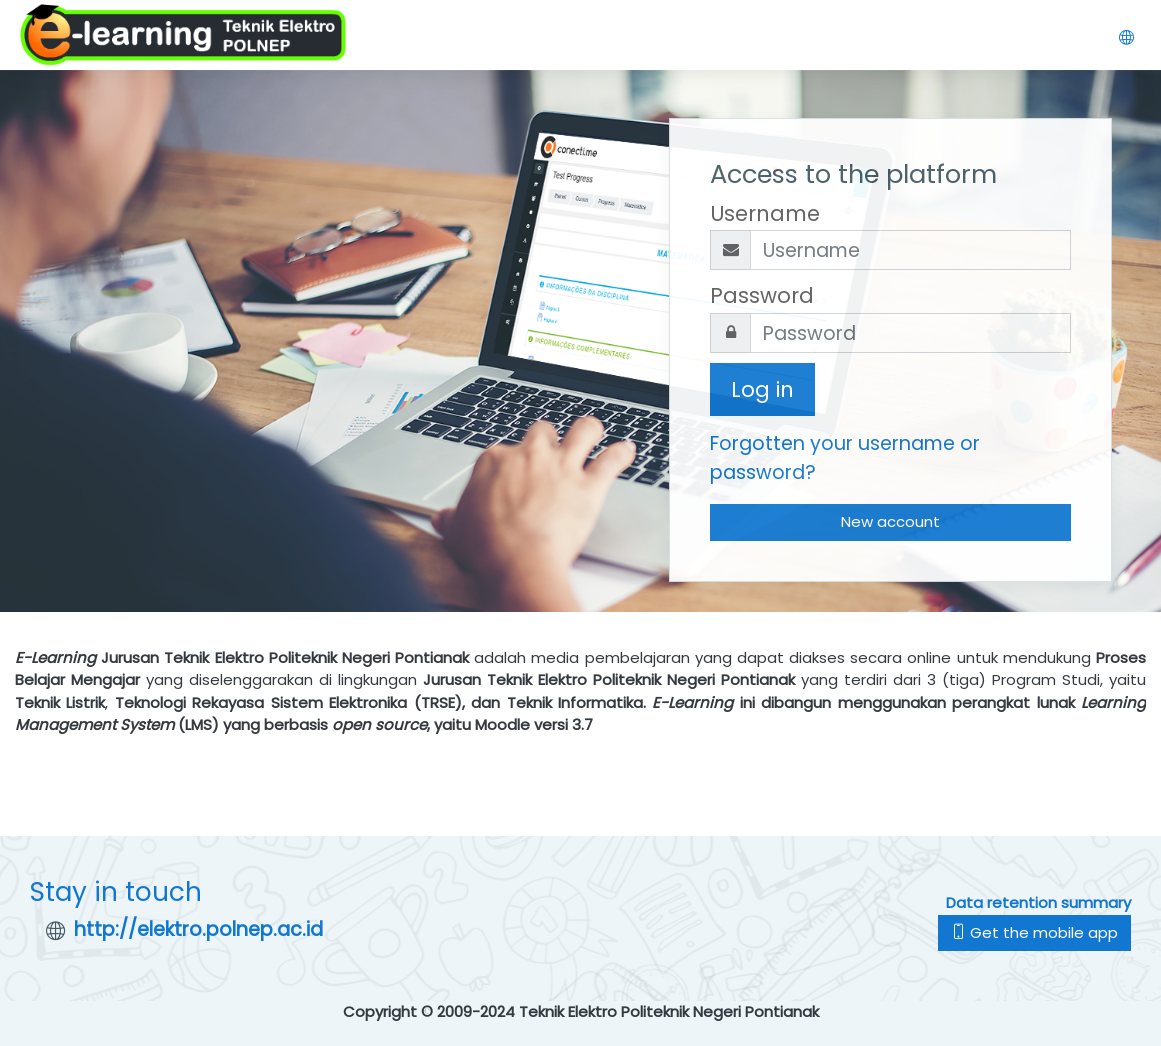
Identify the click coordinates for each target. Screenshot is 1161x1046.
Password (762, 295)
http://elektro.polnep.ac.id (198, 929)
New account (890, 521)
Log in (762, 389)
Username (765, 213)
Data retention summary (1038, 902)
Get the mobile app (1034, 932)
